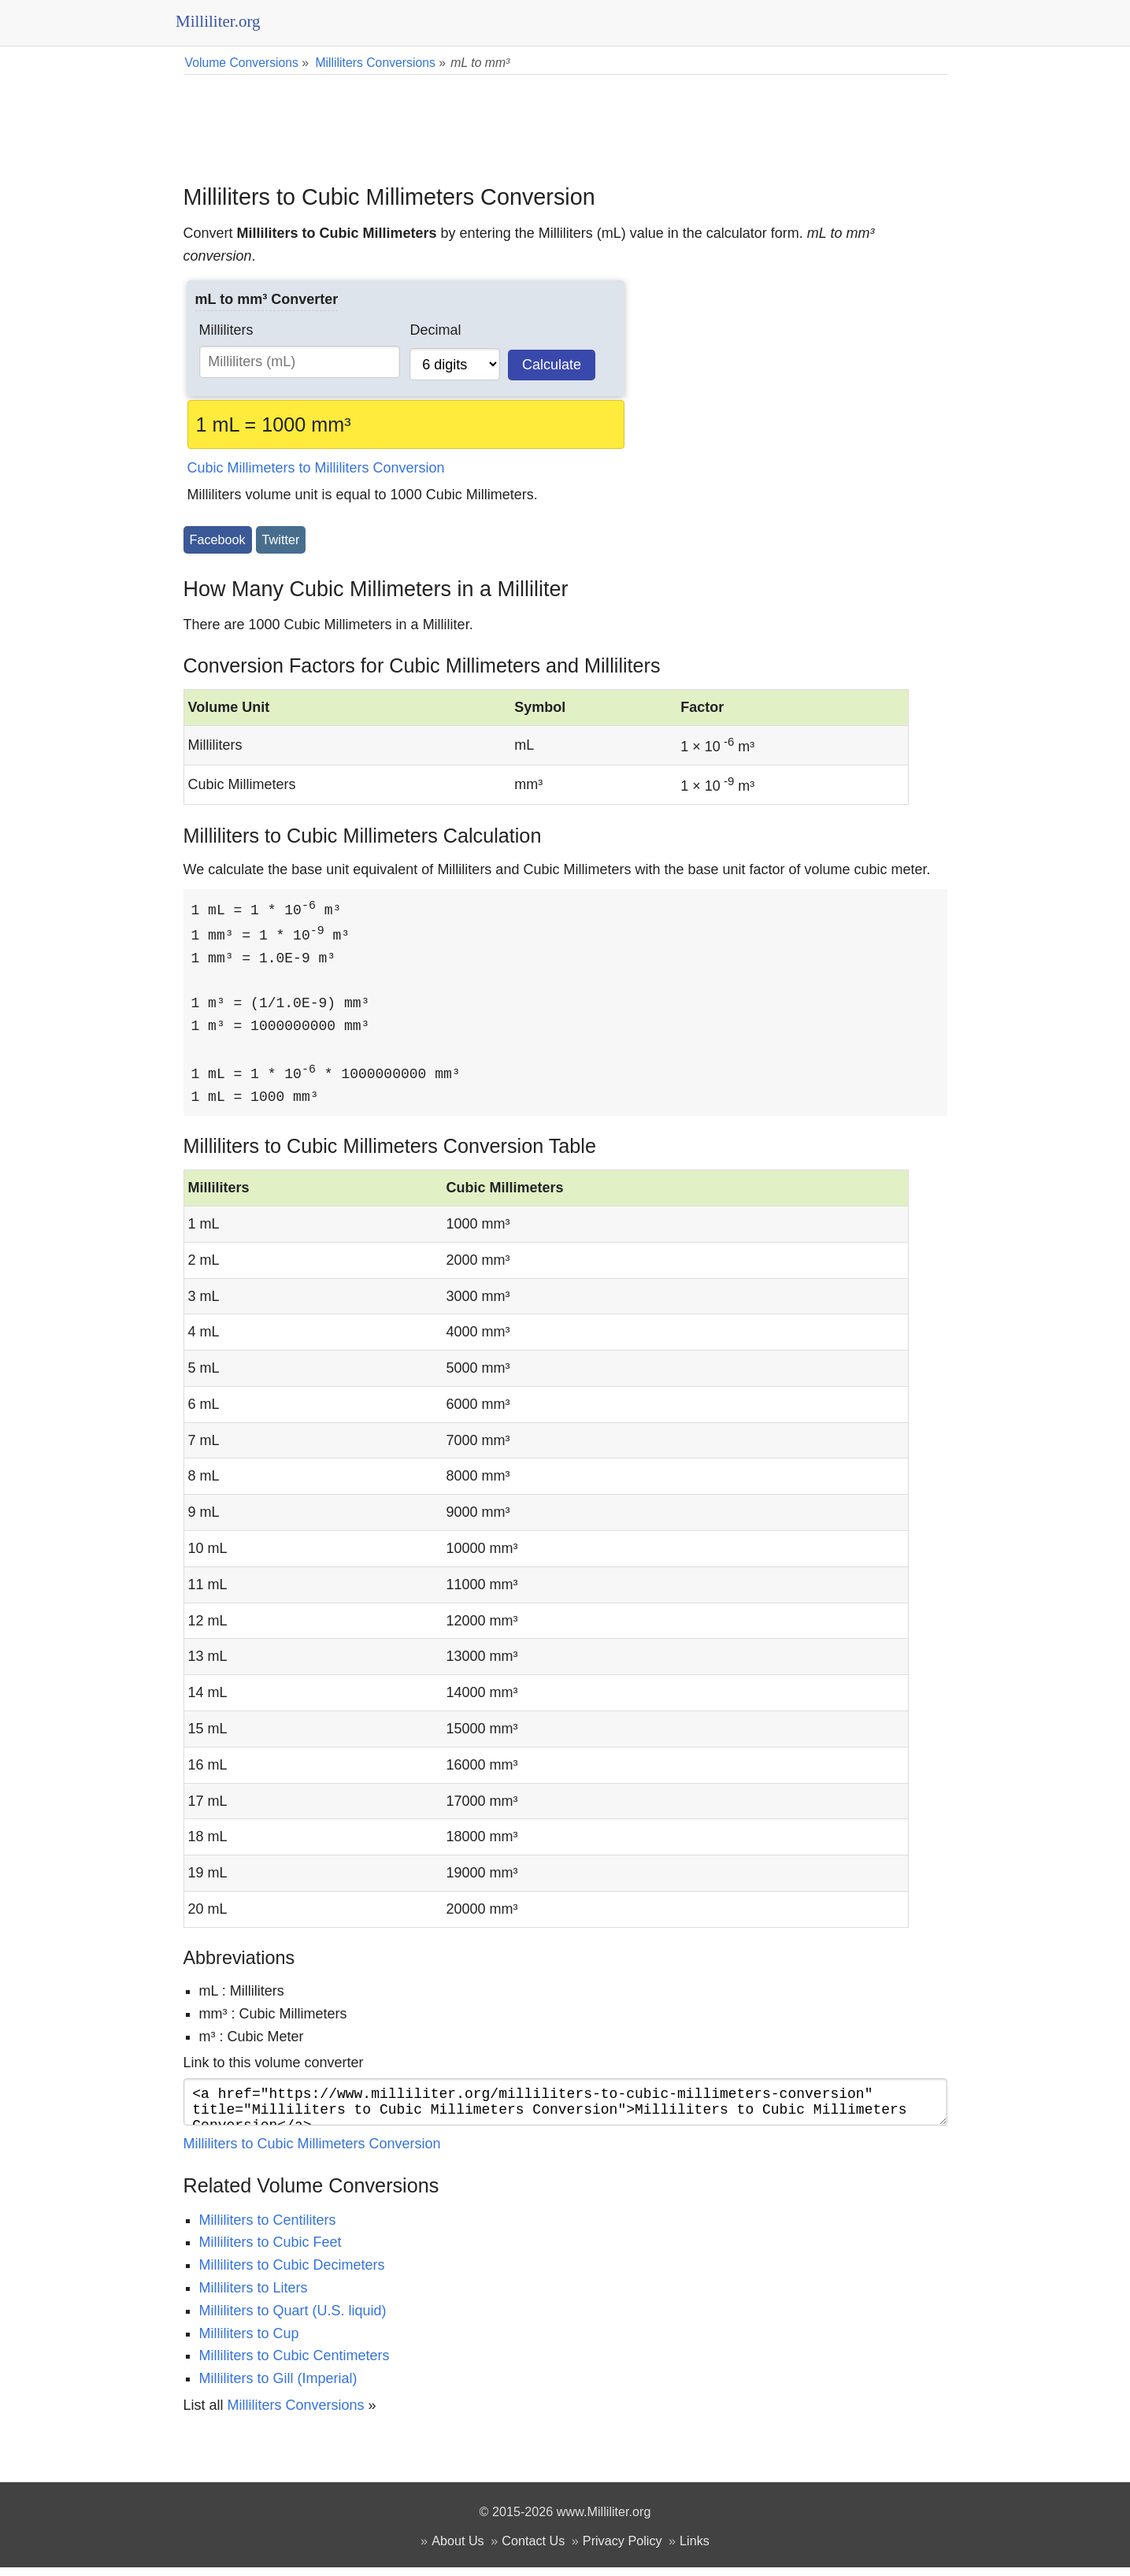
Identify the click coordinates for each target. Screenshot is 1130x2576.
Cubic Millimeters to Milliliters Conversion (316, 468)
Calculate (551, 365)
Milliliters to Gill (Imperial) (278, 2387)
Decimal (435, 330)
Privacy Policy (622, 2549)
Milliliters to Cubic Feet (270, 2251)
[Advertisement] (565, 118)
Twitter (281, 539)
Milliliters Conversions (296, 2414)
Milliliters (226, 330)
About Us (458, 2549)
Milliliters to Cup (249, 2342)
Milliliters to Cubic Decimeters (292, 2273)
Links (694, 2549)
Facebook (218, 539)
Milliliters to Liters (253, 2296)
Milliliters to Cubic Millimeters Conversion (312, 2152)
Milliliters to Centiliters (267, 2229)
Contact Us (533, 2549)
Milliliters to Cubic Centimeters (294, 2364)
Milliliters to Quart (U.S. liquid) (293, 2319)
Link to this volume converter (273, 2065)
